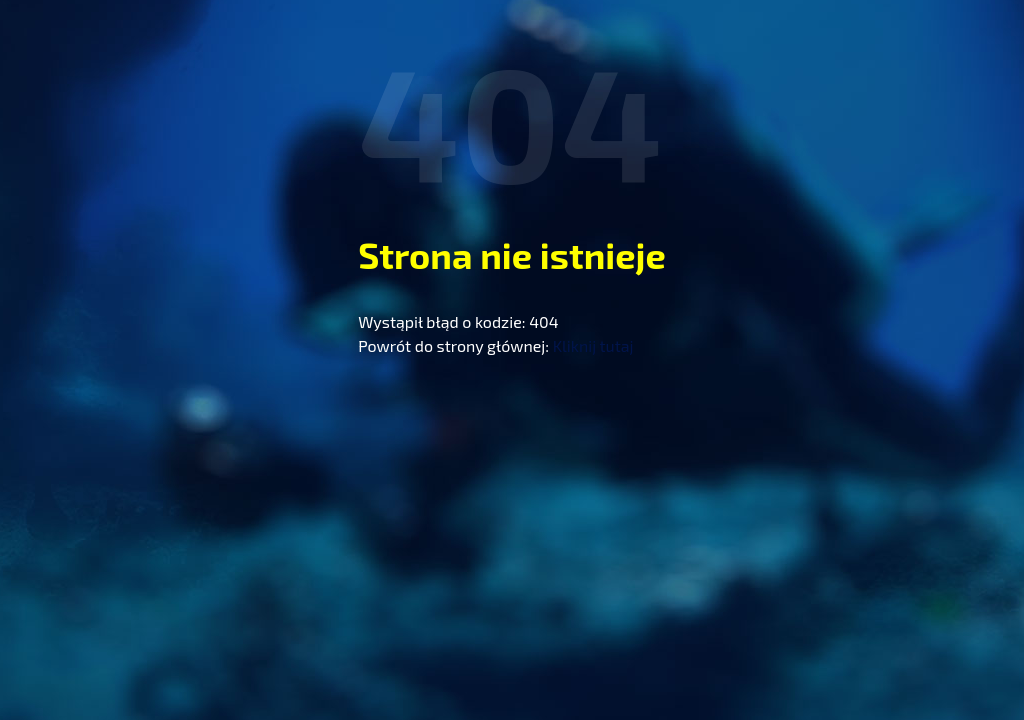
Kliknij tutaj (593, 345)
